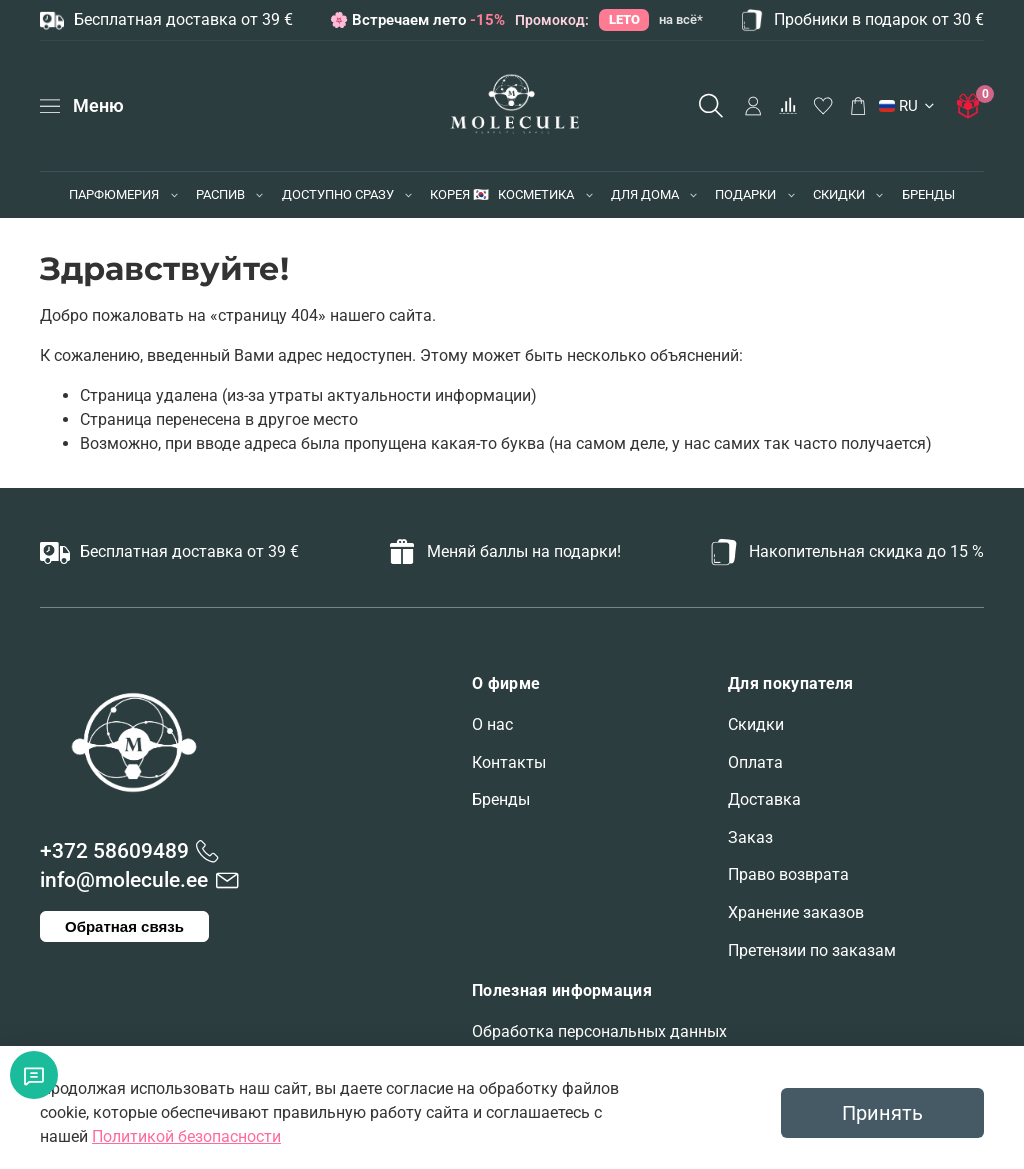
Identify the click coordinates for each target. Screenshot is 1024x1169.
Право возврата (788, 874)
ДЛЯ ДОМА (645, 194)
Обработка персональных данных (599, 1031)
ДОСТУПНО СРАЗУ (338, 194)
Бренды (501, 799)
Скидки (756, 724)
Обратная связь (124, 926)
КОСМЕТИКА (536, 194)
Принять (882, 1113)
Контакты (509, 762)
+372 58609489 (114, 851)
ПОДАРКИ (745, 194)
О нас (492, 724)
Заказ (750, 837)
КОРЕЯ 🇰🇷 (459, 194)
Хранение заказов (796, 912)
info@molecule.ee (124, 880)
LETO (624, 19)
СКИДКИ (839, 194)
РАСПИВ (220, 194)
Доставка (764, 799)
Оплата (755, 762)
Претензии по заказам (812, 950)
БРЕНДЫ (928, 194)
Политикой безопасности (186, 1136)
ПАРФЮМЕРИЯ (114, 194)
